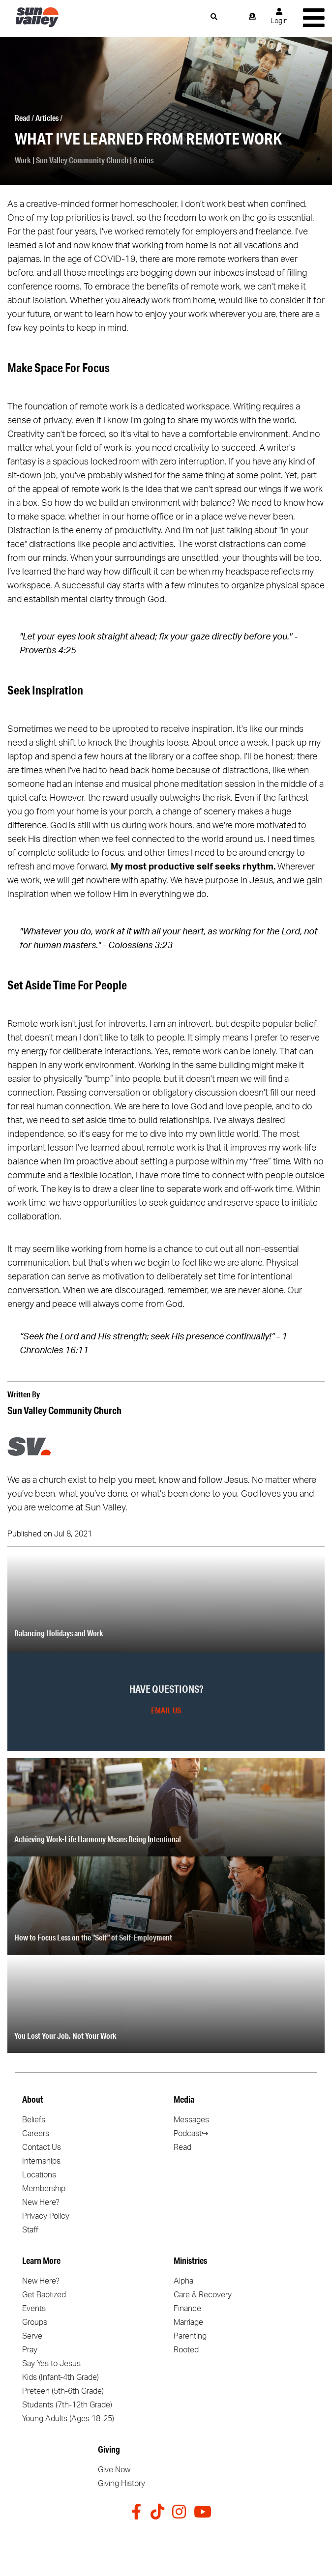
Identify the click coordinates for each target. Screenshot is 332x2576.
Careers (35, 2134)
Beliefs (33, 2120)
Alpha (183, 2281)
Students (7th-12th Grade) (67, 2405)
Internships (41, 2161)
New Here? (41, 2202)
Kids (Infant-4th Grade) (60, 2377)
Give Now (114, 2470)
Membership (43, 2189)
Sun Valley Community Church (82, 160)
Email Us (166, 1710)
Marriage (188, 2322)
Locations (39, 2175)
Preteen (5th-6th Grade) (63, 2391)
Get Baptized (44, 2295)
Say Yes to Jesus (51, 2364)
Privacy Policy (45, 2216)
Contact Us (41, 2147)
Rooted (186, 2350)
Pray (29, 2350)
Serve (32, 2336)
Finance (187, 2309)
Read (22, 118)
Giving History (121, 2484)
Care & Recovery (203, 2295)
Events (34, 2309)
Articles (47, 118)
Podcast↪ (191, 2134)
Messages (191, 2120)
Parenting (190, 2336)
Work (23, 160)
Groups (34, 2322)
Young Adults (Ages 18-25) (68, 2419)
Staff (30, 2230)
